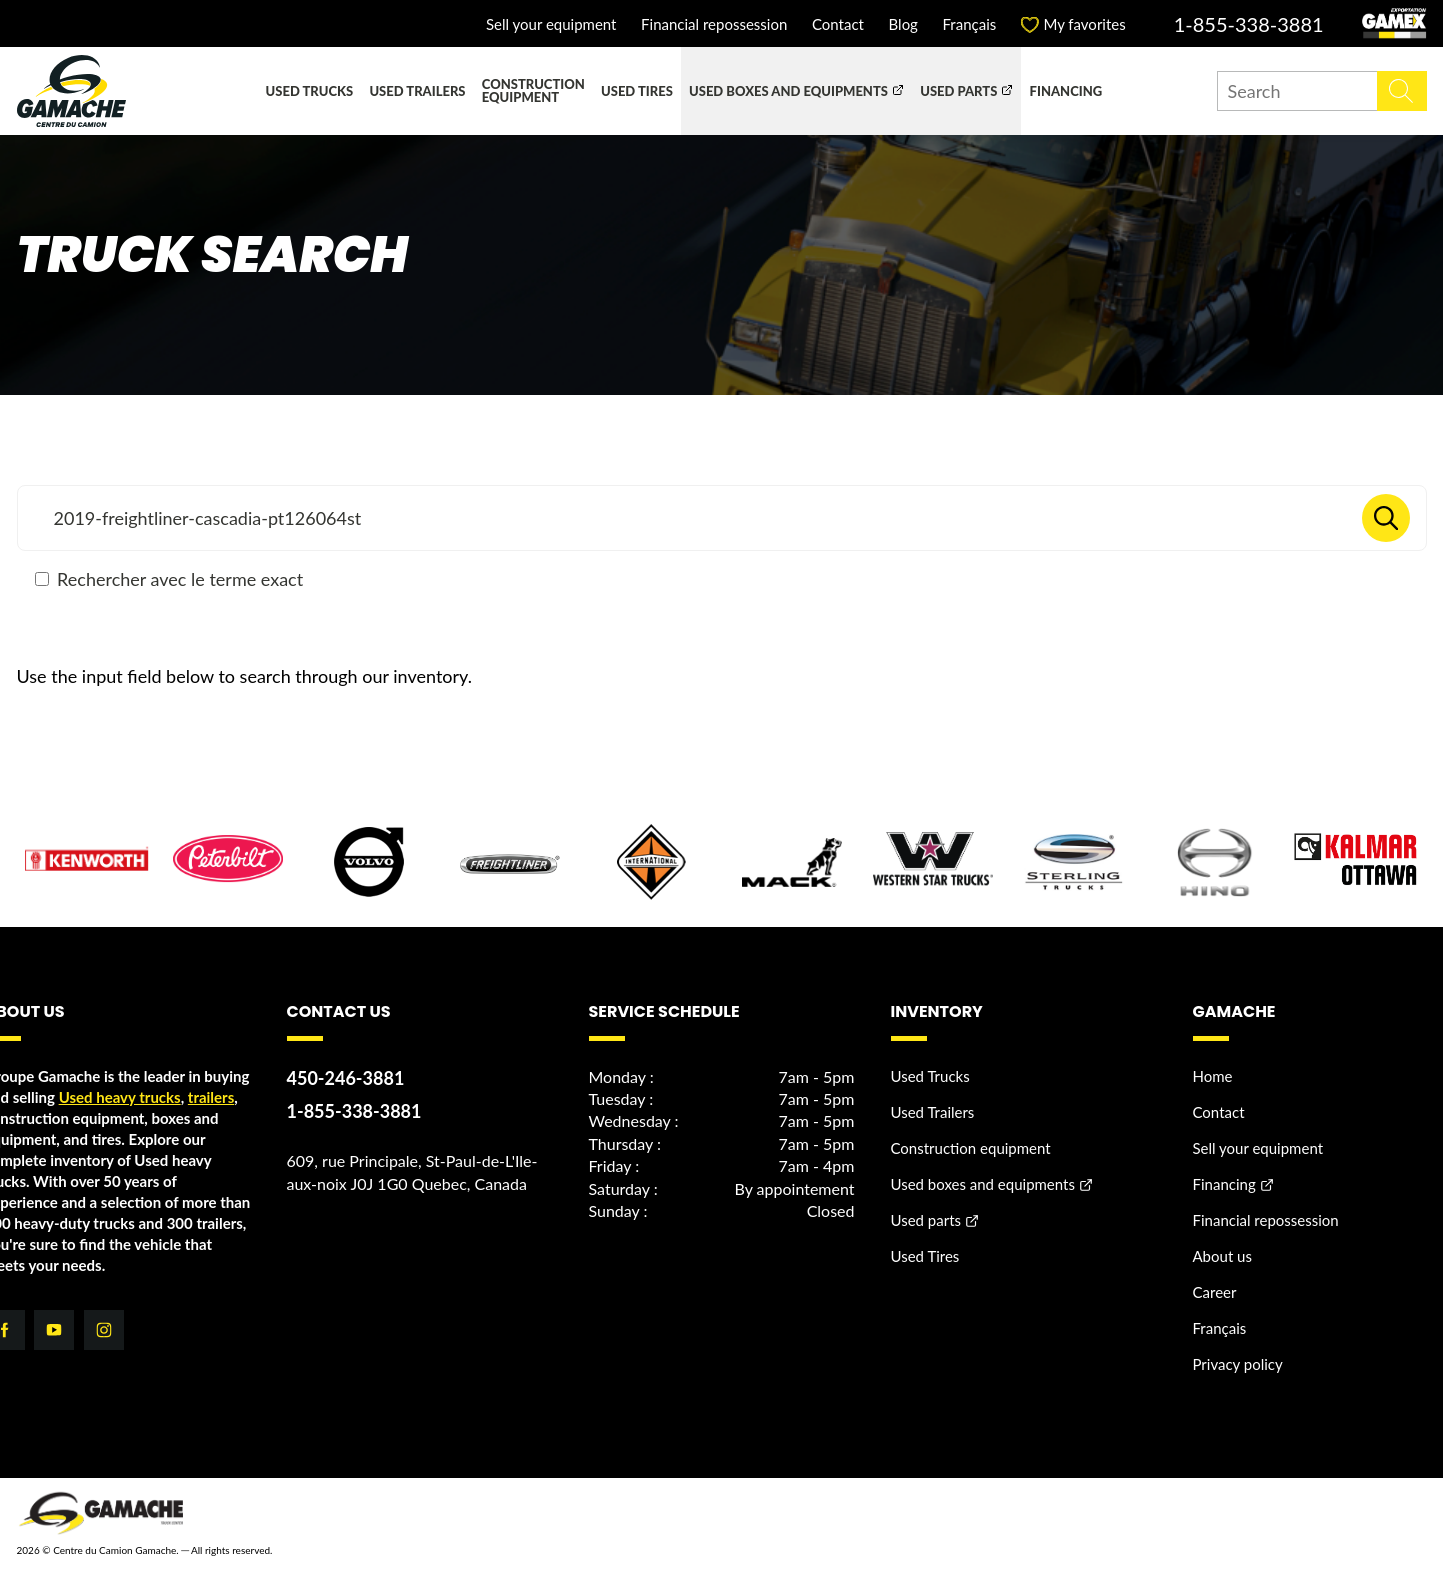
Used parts (958, 91)
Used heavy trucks (120, 1097)
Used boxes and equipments (788, 91)
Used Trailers (417, 91)
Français (970, 24)
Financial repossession (714, 24)
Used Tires (637, 91)
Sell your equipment (551, 24)
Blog (903, 24)
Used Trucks (310, 91)
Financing (1066, 91)
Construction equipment (533, 90)
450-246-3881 (346, 1078)
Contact (838, 24)
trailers (211, 1097)
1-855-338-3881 (1249, 24)
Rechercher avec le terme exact (169, 579)
